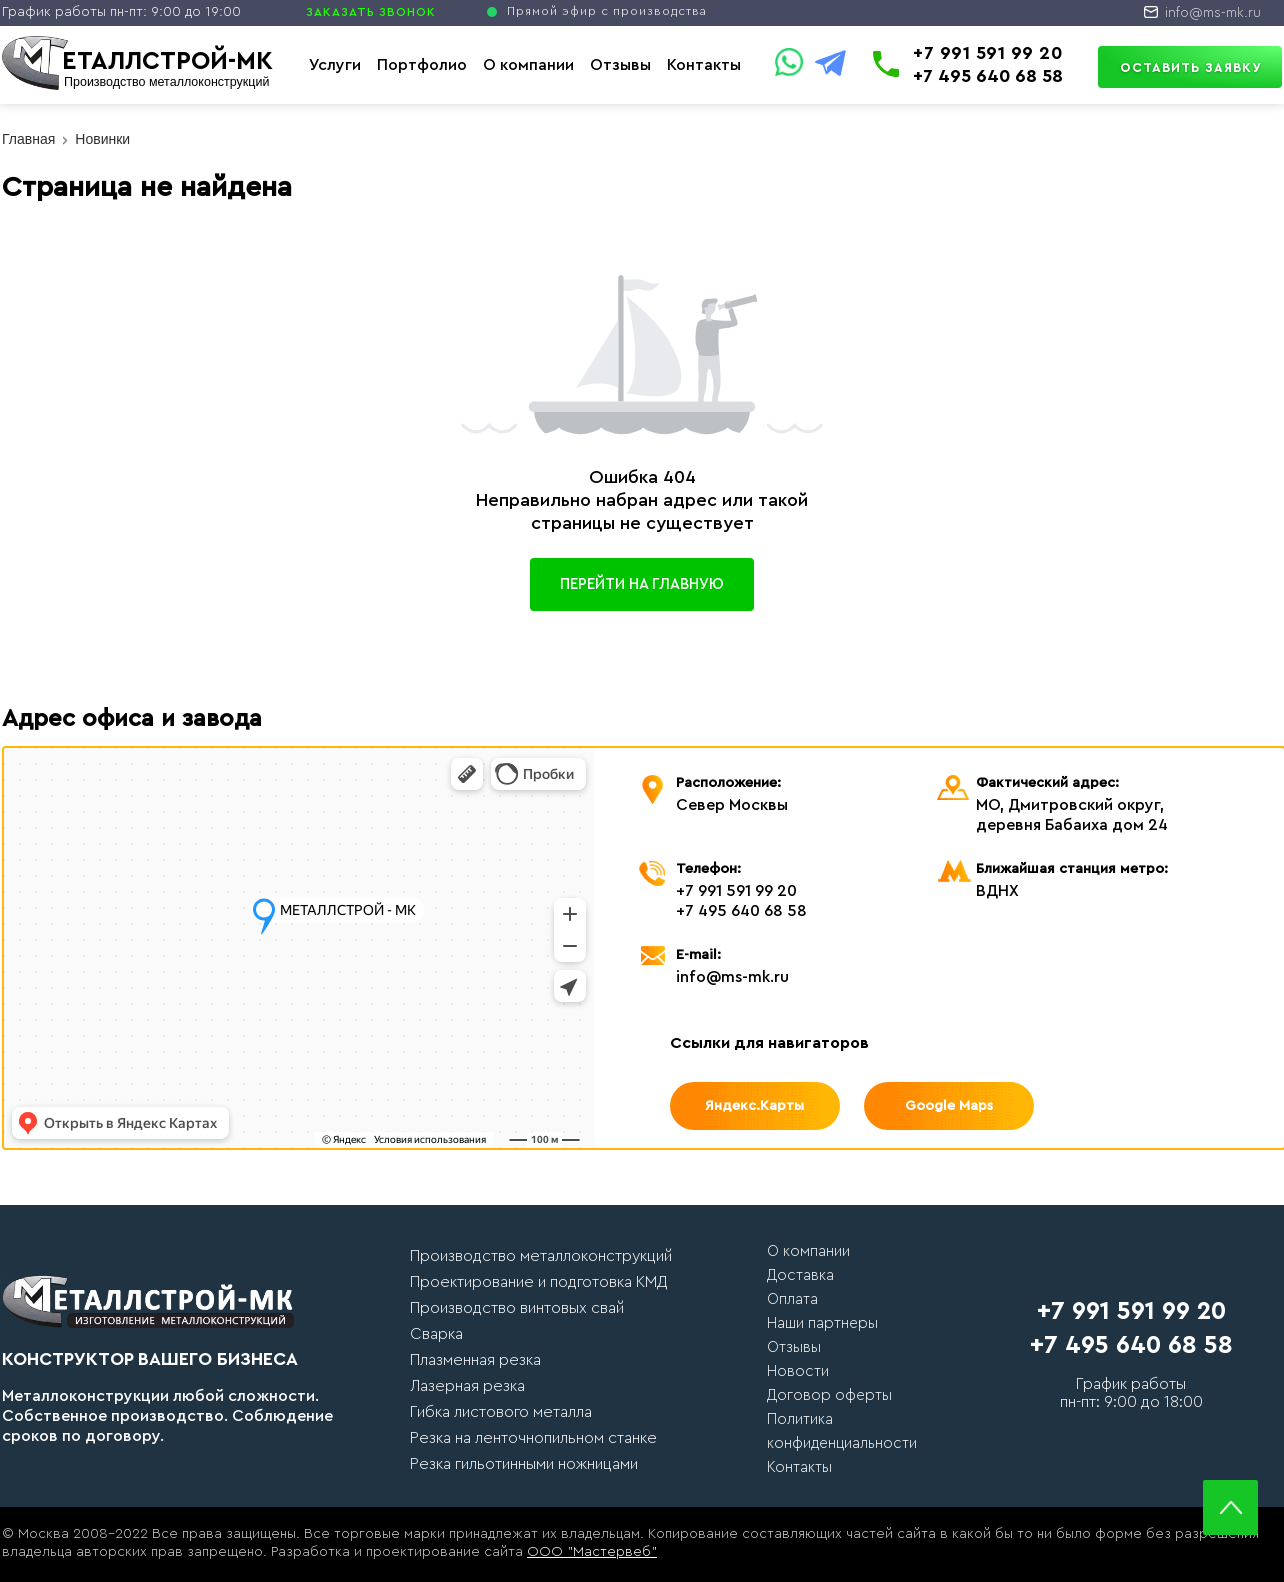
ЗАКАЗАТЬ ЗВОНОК (371, 12)
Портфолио (422, 65)
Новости (798, 1371)
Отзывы (620, 65)
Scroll (1230, 1507)
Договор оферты (829, 1395)
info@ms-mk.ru (1213, 13)
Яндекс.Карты (754, 1106)
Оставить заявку (1190, 67)
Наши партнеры (822, 1323)
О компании (528, 65)
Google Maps (949, 1106)
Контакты (704, 65)
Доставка (800, 1275)
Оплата (792, 1299)
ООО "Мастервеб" (592, 1552)
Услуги (335, 65)
